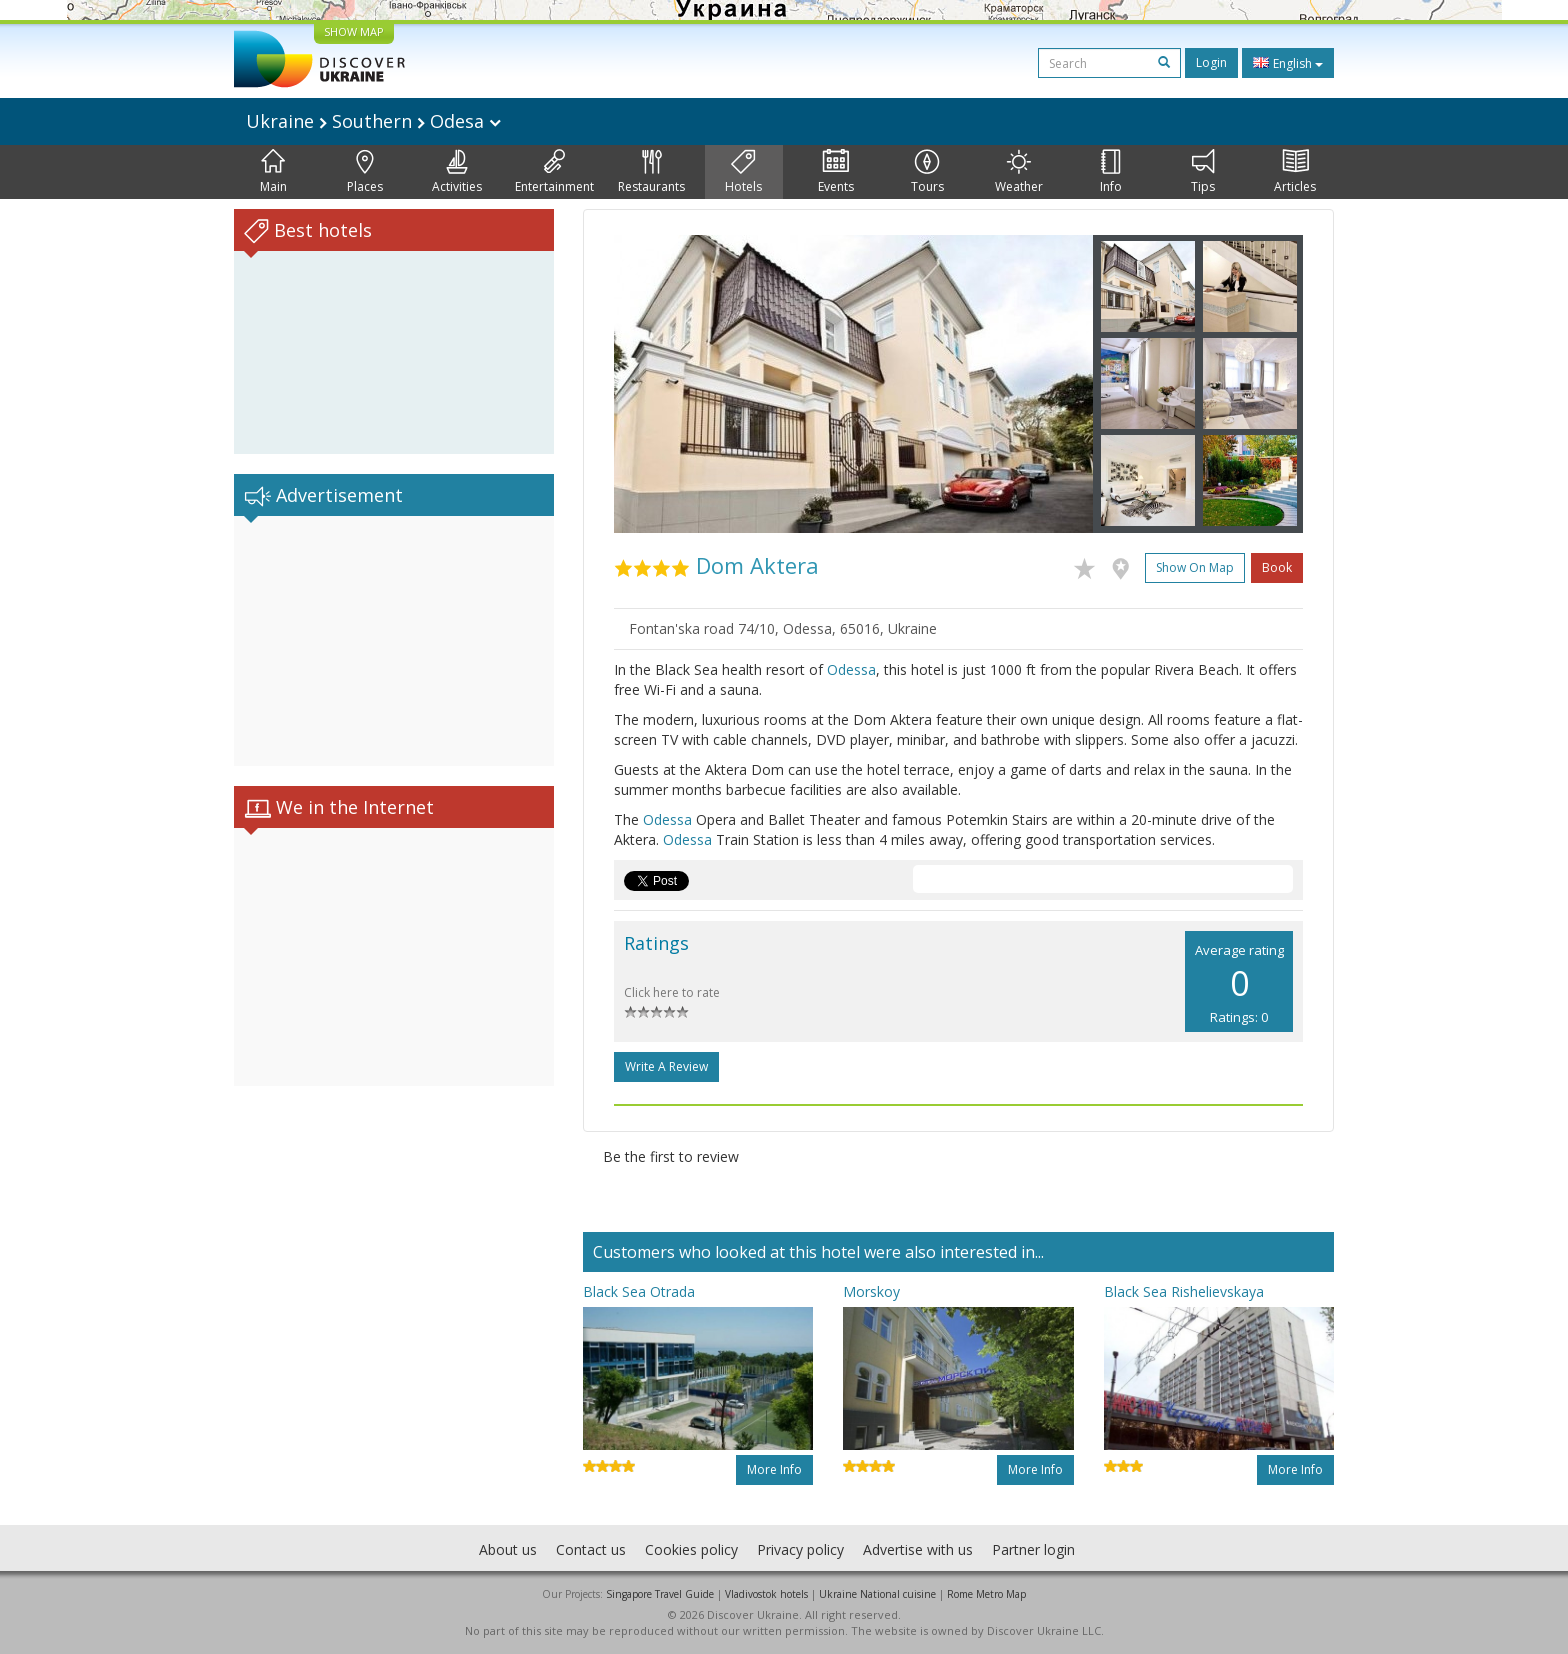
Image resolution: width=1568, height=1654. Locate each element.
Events (836, 172)
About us (508, 1549)
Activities (457, 172)
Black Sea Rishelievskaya (1184, 1291)
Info (1111, 172)
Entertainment (554, 172)
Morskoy (871, 1291)
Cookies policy (691, 1549)
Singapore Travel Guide (660, 1594)
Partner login (1033, 1549)
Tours (927, 172)
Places (365, 172)
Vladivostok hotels (766, 1594)
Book (1277, 567)
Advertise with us (918, 1549)
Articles (1295, 172)
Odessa (851, 669)
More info (774, 1469)
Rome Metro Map (986, 1594)
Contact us (591, 1549)
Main (273, 172)
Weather (1019, 172)
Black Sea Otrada (639, 1291)
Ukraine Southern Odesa (373, 121)
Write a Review (666, 1066)
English (1288, 63)
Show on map (1195, 567)
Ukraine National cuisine (877, 1594)
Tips (1203, 172)
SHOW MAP (354, 31)
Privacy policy (800, 1549)
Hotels (743, 172)
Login (1211, 62)
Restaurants (651, 172)
